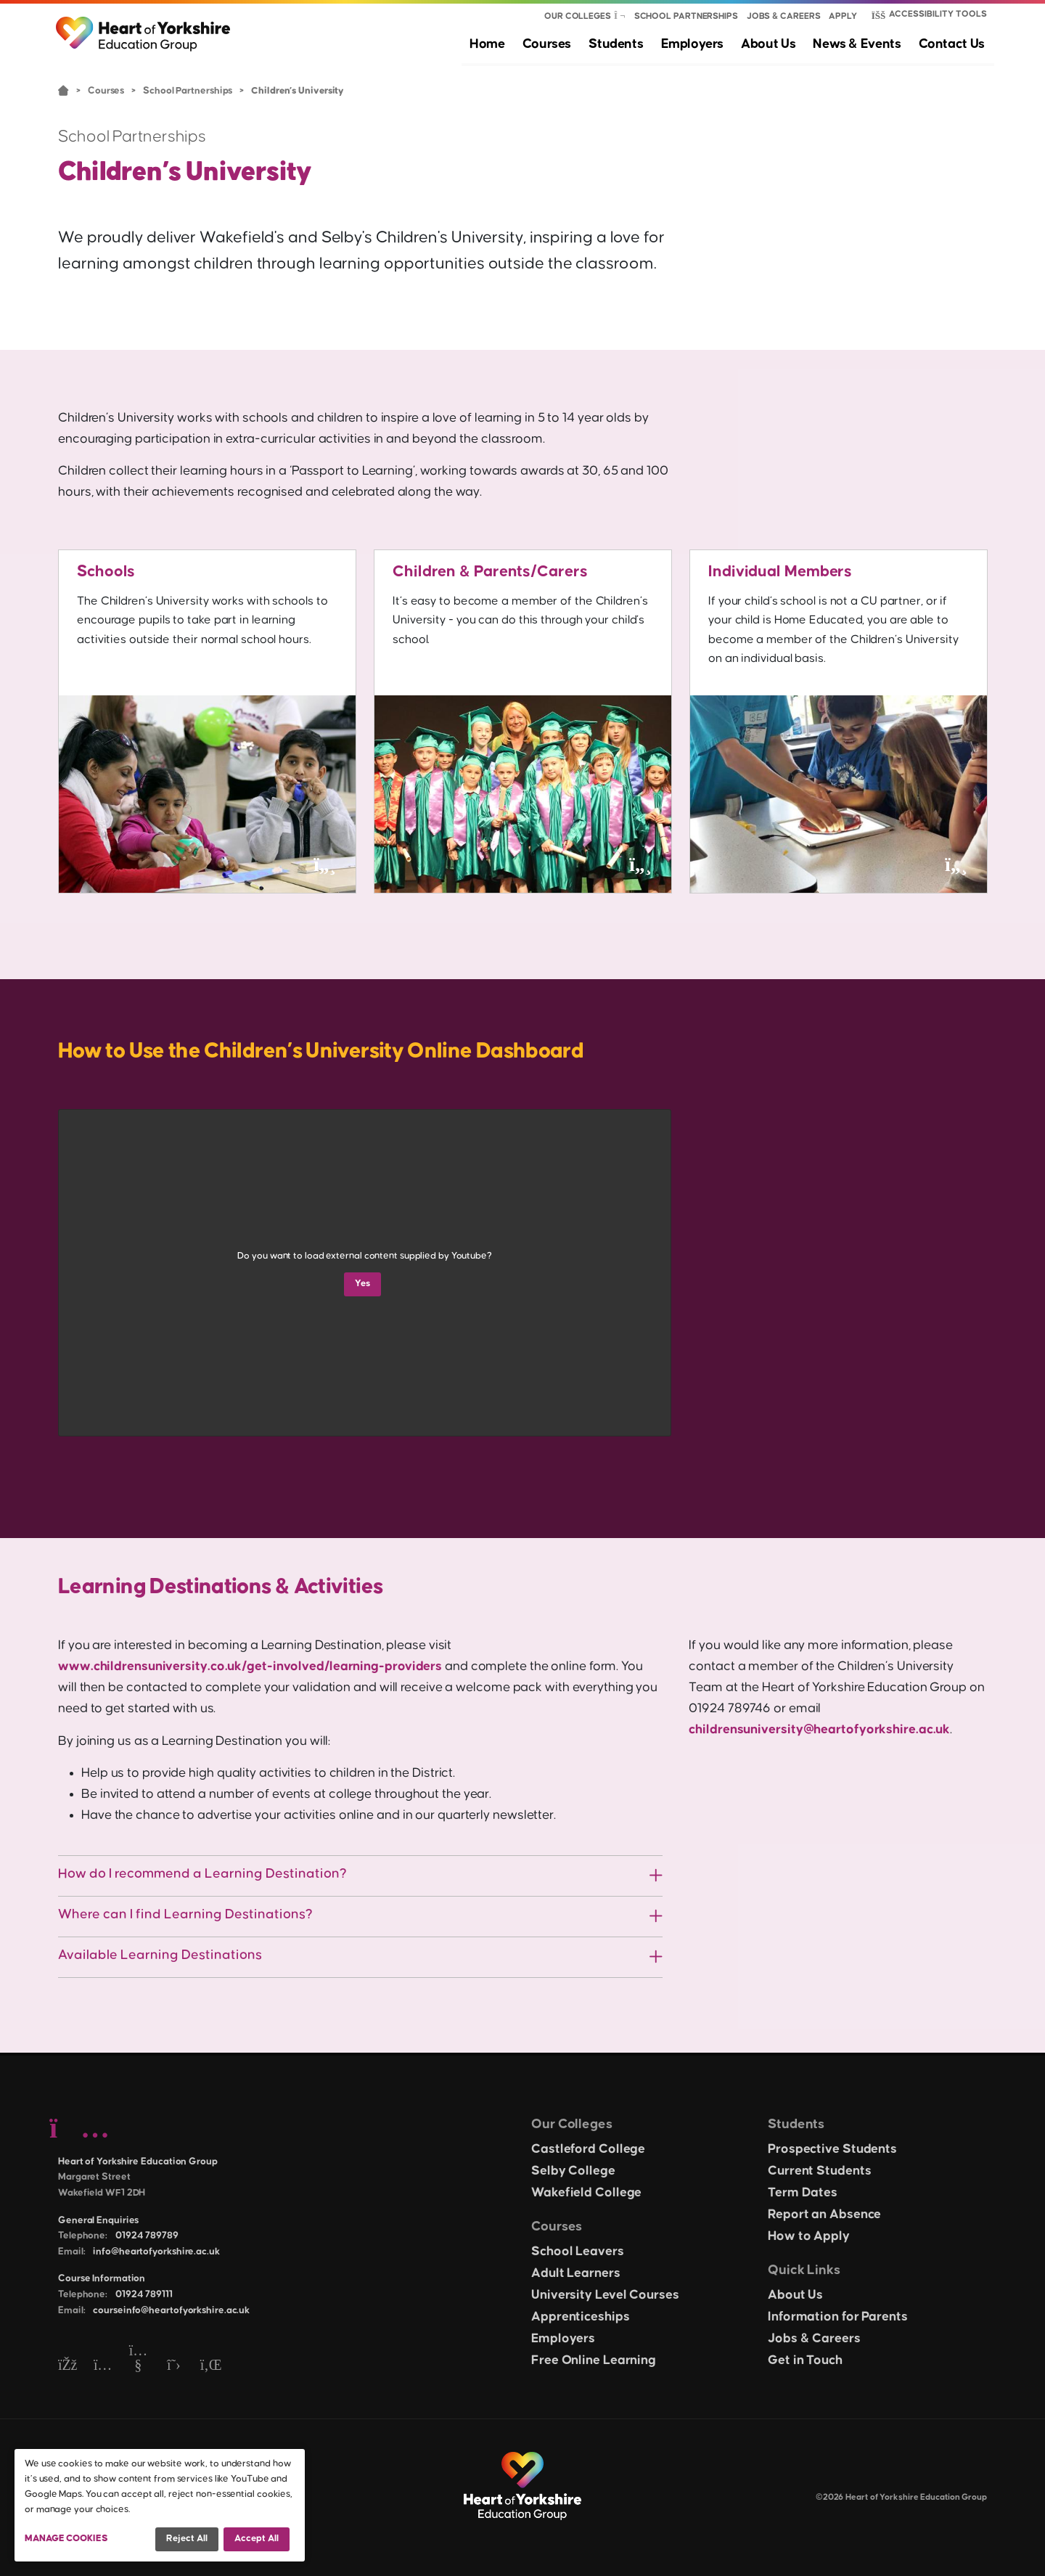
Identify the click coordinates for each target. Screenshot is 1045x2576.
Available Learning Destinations (160, 1955)
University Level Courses (605, 2295)
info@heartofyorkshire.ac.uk (156, 2251)
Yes (362, 1283)
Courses (561, 44)
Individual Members (782, 571)
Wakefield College (586, 2192)
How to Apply (809, 2236)
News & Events (861, 44)
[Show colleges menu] (620, 17)
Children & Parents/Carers (493, 571)
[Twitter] (174, 2366)
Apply (843, 16)
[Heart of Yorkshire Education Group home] (144, 26)
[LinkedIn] (209, 2366)
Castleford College (588, 2149)
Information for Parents (838, 2316)
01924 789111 (144, 2294)
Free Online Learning (593, 2360)
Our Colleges (577, 16)
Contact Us (954, 44)
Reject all (187, 2538)
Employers (702, 44)
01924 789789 (147, 2236)
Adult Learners (575, 2273)
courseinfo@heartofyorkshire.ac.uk (171, 2310)
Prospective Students (832, 2149)
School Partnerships (686, 16)
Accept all (256, 2538)
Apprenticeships (580, 2316)
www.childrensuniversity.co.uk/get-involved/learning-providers (250, 1666)
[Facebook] (67, 2366)
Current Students (819, 2171)
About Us (775, 44)
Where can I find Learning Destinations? (185, 1914)
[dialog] (160, 2505)
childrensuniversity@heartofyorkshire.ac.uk (819, 1729)
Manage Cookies (66, 2538)
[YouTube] (138, 2366)
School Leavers (577, 2251)
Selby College (573, 2171)
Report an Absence (824, 2214)
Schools (106, 571)
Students (628, 44)
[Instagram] (103, 2366)
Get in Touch (805, 2360)
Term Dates (802, 2192)
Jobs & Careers (784, 16)
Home (504, 44)
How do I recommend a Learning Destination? (202, 1874)
